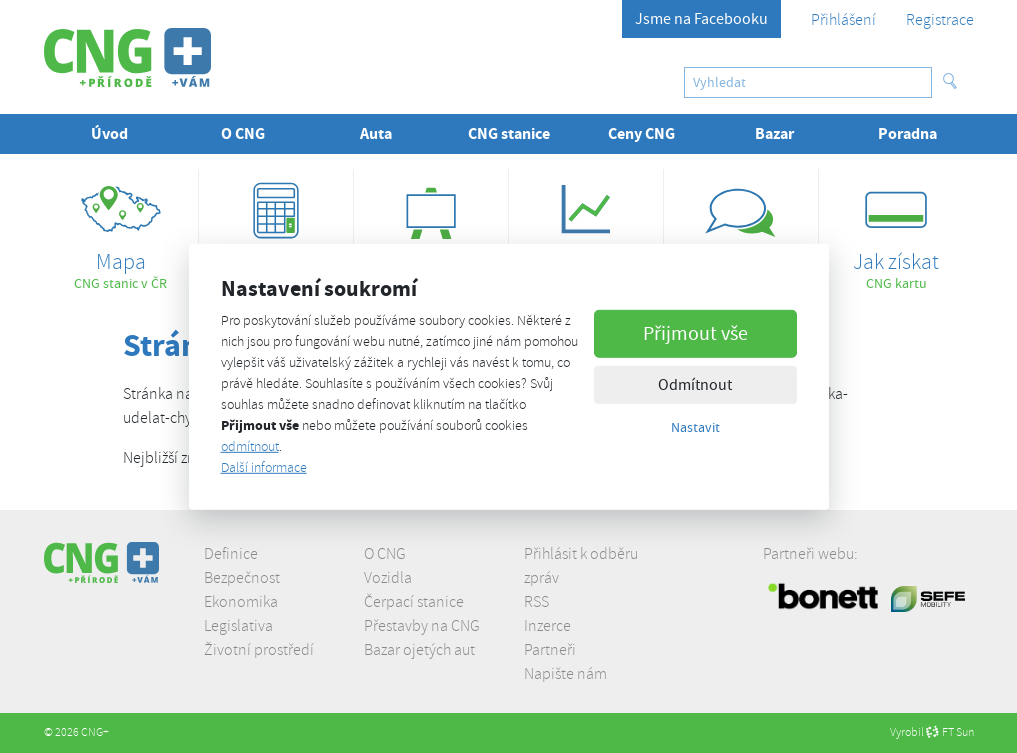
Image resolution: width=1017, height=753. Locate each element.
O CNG (385, 554)
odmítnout (250, 446)
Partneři (550, 650)
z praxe (431, 230)
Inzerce (547, 626)
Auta (376, 133)
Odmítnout (695, 385)
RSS (536, 602)
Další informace (264, 467)
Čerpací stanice (414, 602)
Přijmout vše (695, 333)
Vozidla (388, 578)
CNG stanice (509, 133)
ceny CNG (586, 230)
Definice (231, 554)
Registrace (940, 20)
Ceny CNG (641, 133)
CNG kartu (896, 230)
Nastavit (695, 427)
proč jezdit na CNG (741, 230)
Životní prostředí (259, 650)
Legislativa (238, 626)
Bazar (774, 133)
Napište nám (565, 674)
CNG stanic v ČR (121, 230)
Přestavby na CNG (422, 626)
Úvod (109, 133)
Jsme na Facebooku (701, 19)
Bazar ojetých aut (419, 650)
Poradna (907, 133)
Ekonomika (241, 602)
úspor (276, 230)
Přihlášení (843, 20)
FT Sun (950, 732)
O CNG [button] (243, 133)
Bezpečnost (242, 578)
